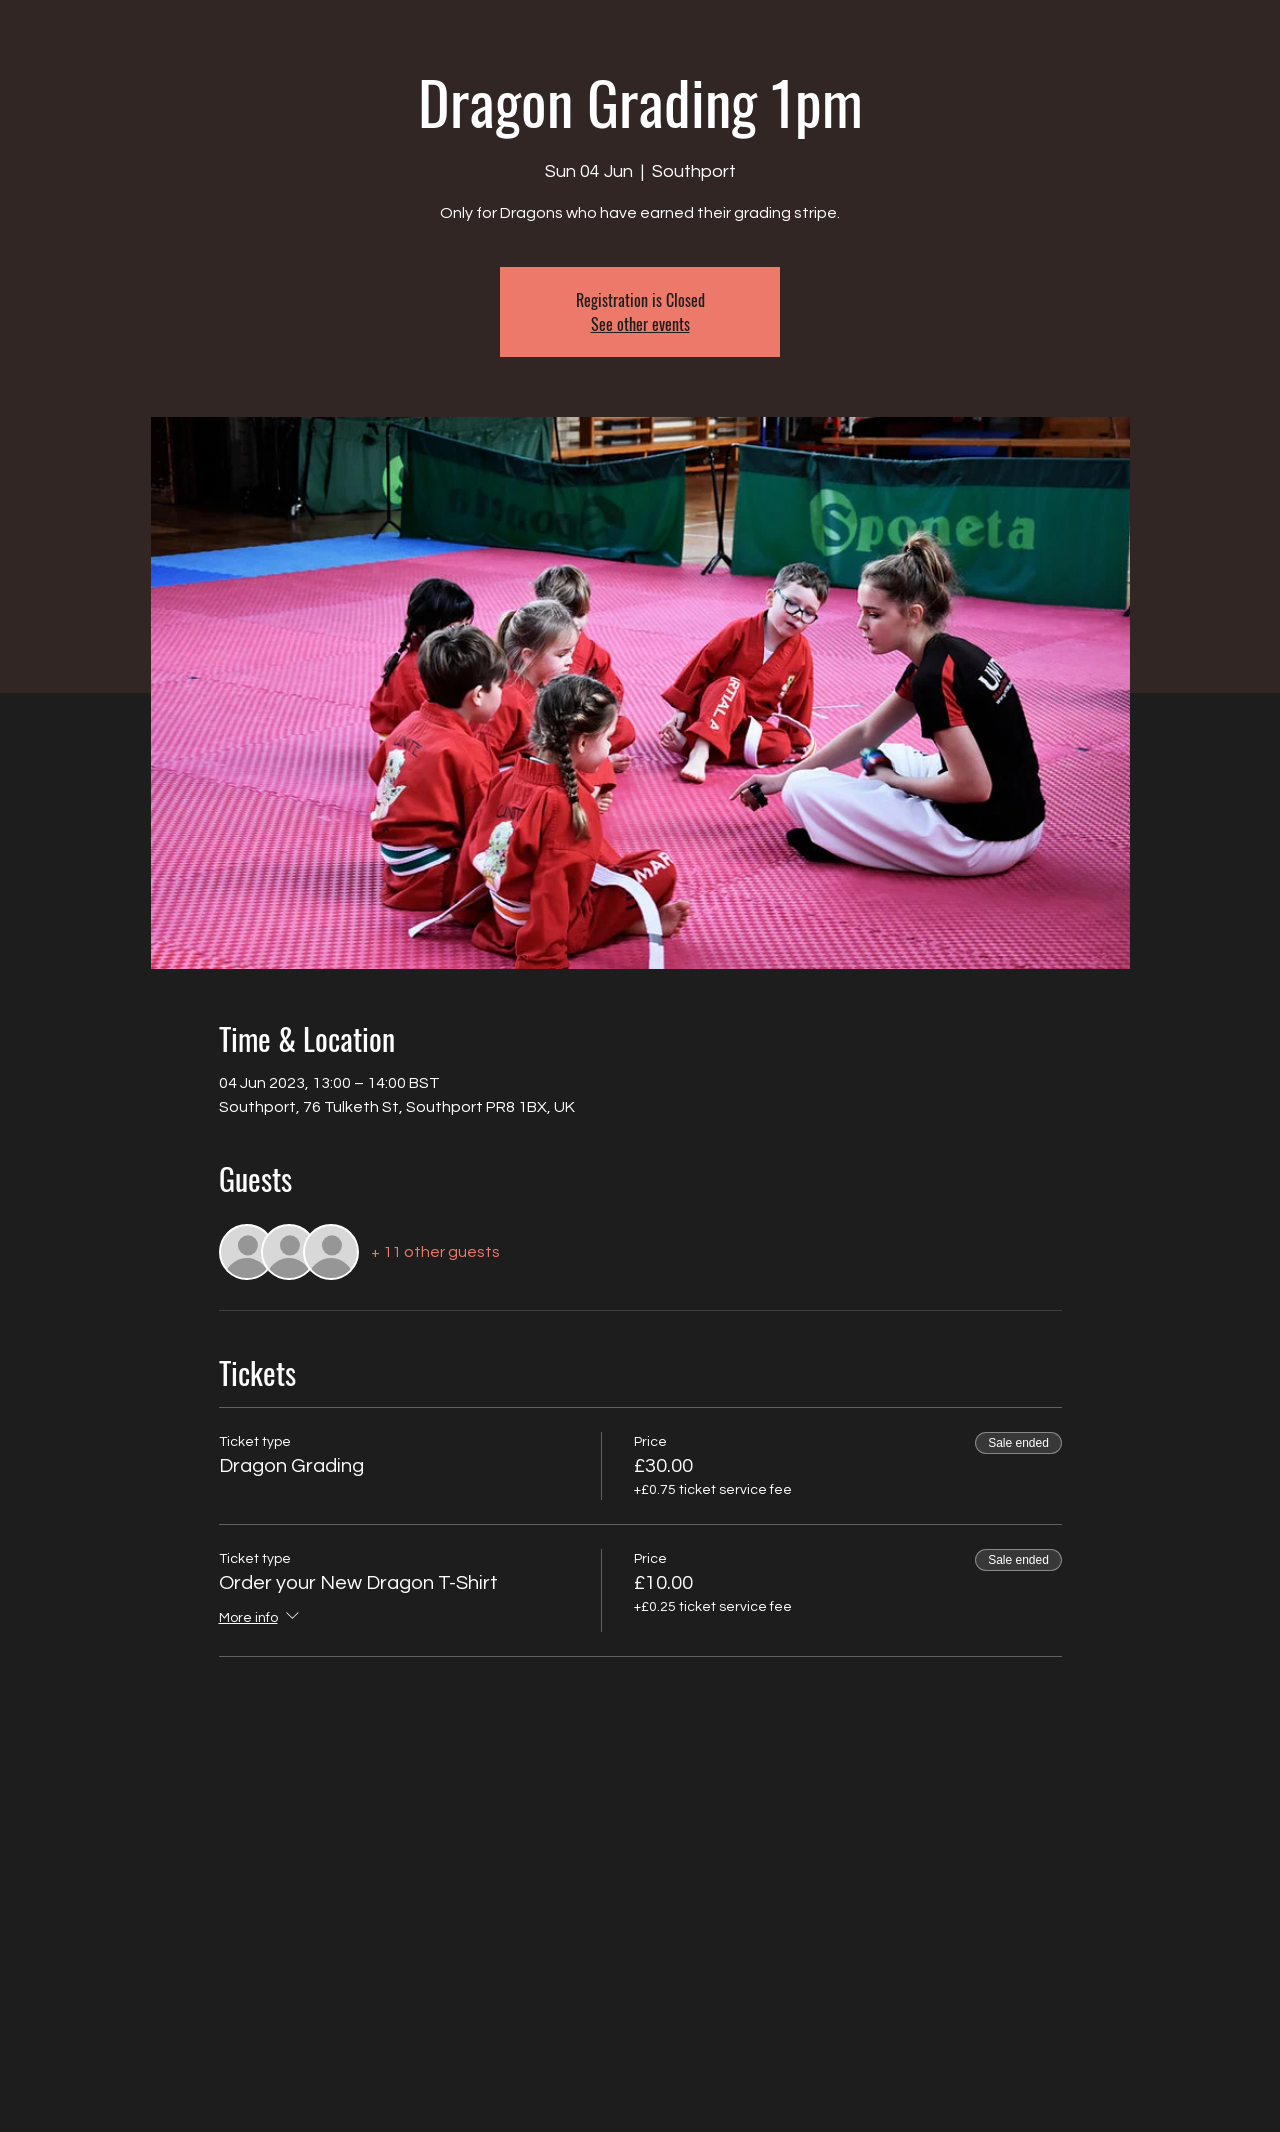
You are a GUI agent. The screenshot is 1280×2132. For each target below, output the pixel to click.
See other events (640, 324)
